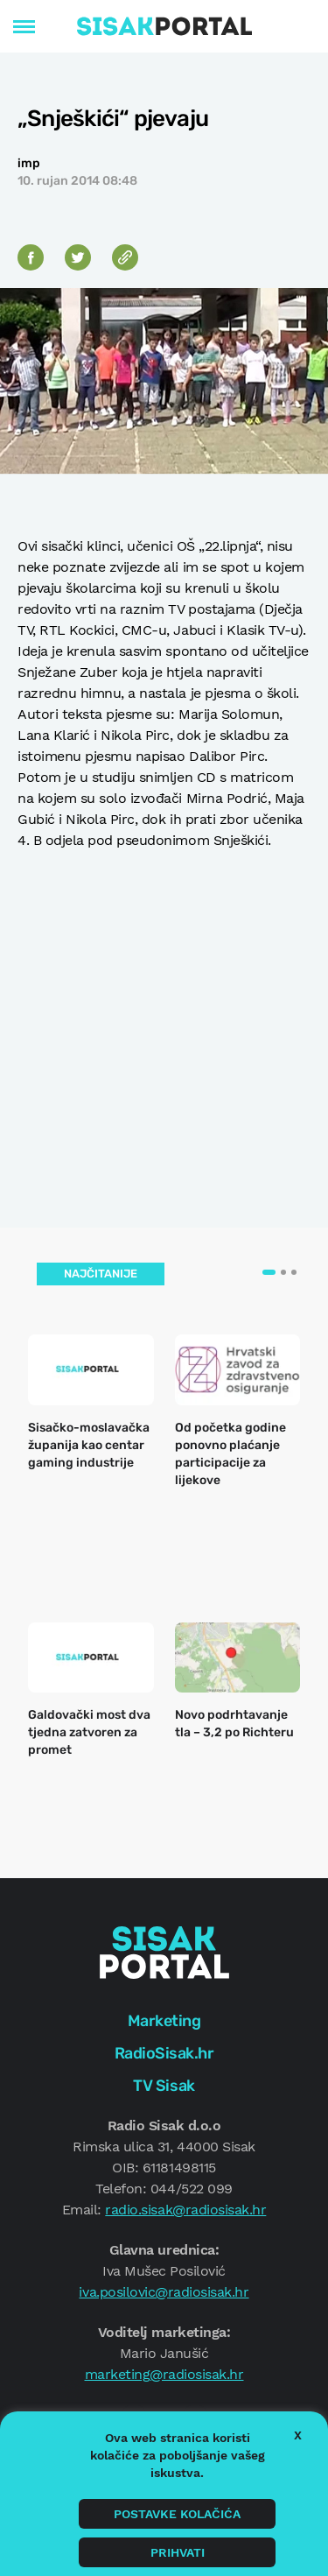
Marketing (164, 2021)
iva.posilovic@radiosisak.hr (163, 2292)
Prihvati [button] (177, 2552)
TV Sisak (163, 2085)
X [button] (298, 2435)
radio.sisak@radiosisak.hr (185, 2209)
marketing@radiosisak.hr (164, 2374)
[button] (269, 1272)
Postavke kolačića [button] (177, 2514)
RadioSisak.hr (164, 2053)
